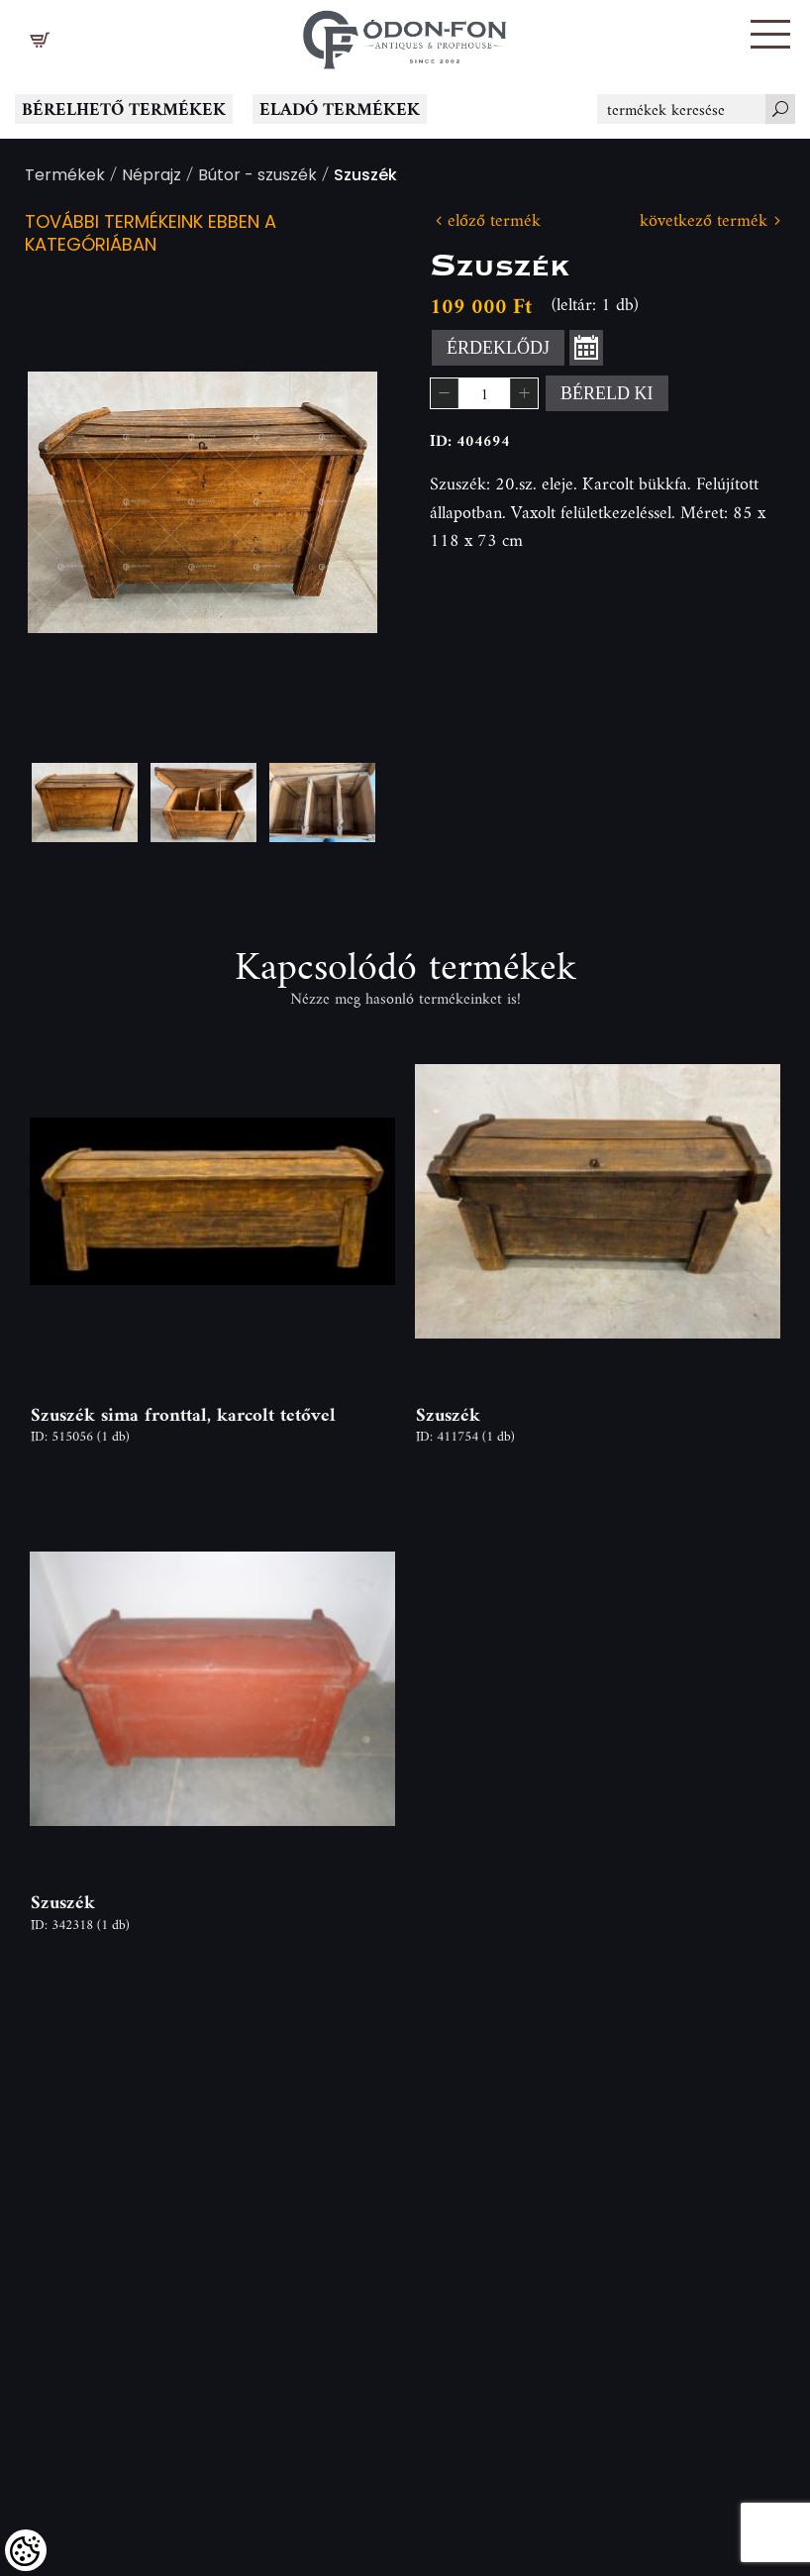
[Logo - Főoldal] (405, 34)
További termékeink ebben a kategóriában (150, 235)
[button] (770, 34)
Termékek (65, 176)
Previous (74, 503)
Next (330, 503)
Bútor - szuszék (257, 176)
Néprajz (151, 176)
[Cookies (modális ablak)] (26, 2550)
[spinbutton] (484, 393)
